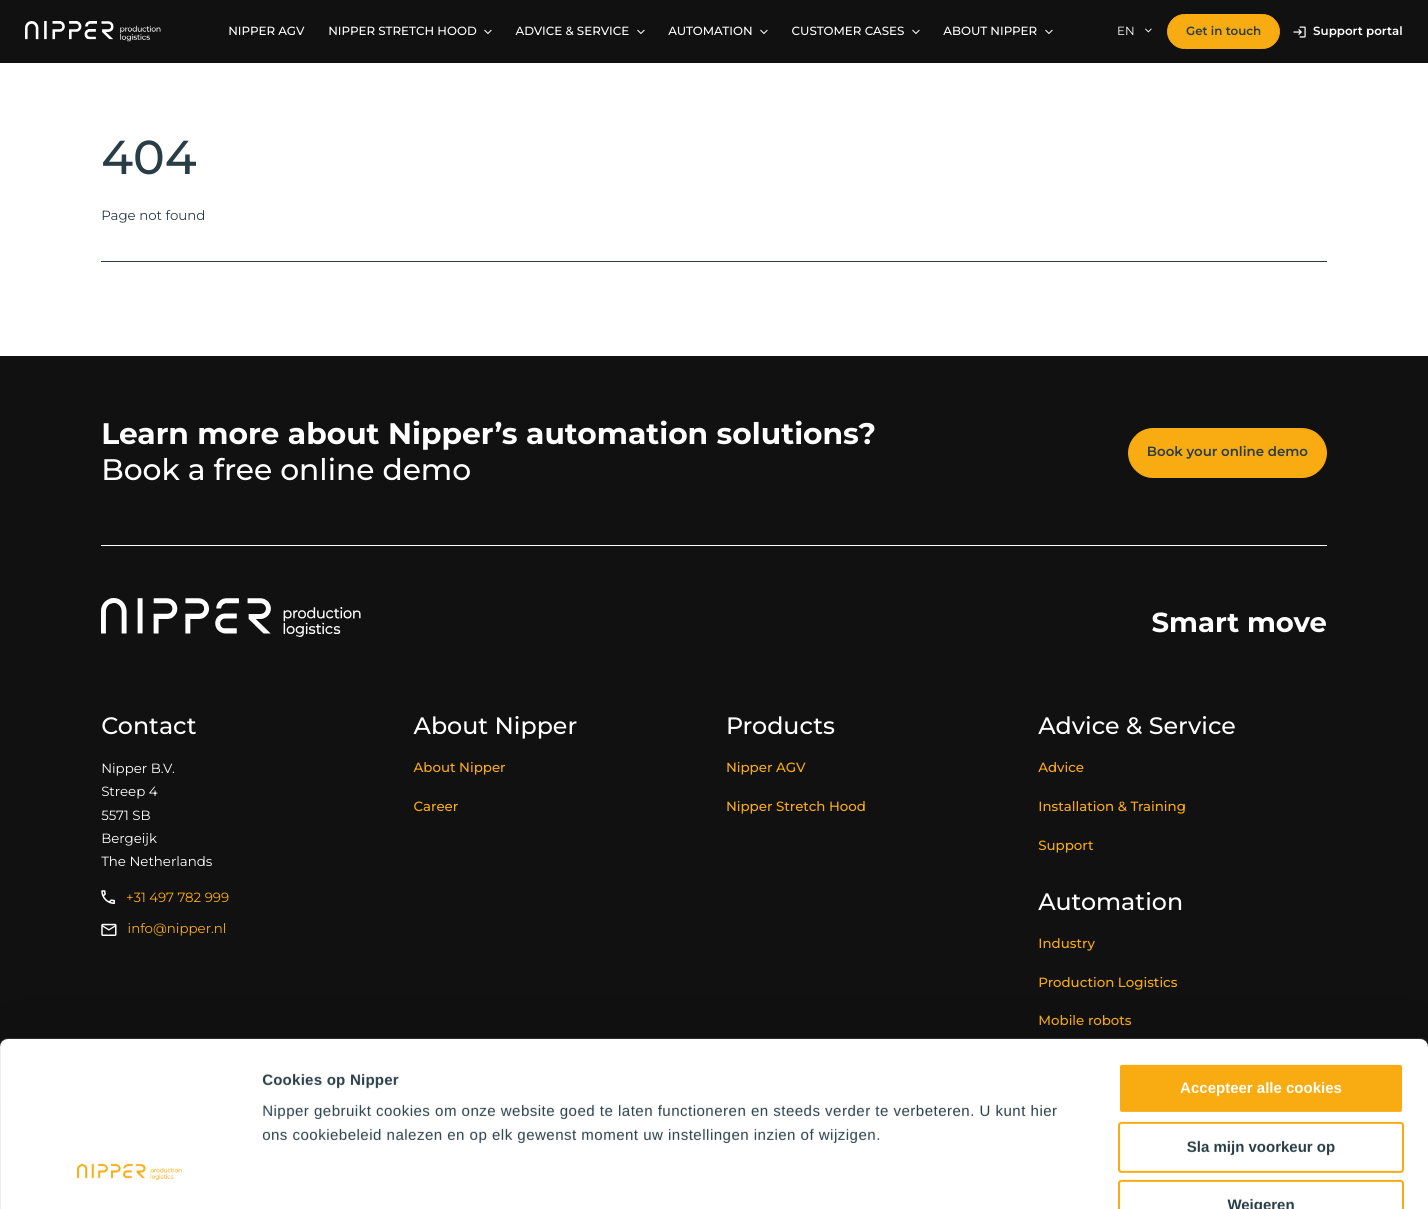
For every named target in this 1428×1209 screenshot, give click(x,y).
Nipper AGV (266, 31)
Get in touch (1223, 31)
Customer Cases (847, 31)
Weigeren (1260, 1051)
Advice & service (573, 31)
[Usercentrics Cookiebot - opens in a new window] (129, 1170)
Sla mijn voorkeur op (1261, 993)
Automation (710, 31)
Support (1065, 846)
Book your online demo (1227, 452)
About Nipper (990, 31)
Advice (1061, 768)
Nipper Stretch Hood (402, 31)
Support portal (1358, 31)
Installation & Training (1112, 807)
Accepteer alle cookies (1261, 934)
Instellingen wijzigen (336, 1169)
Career (436, 807)
